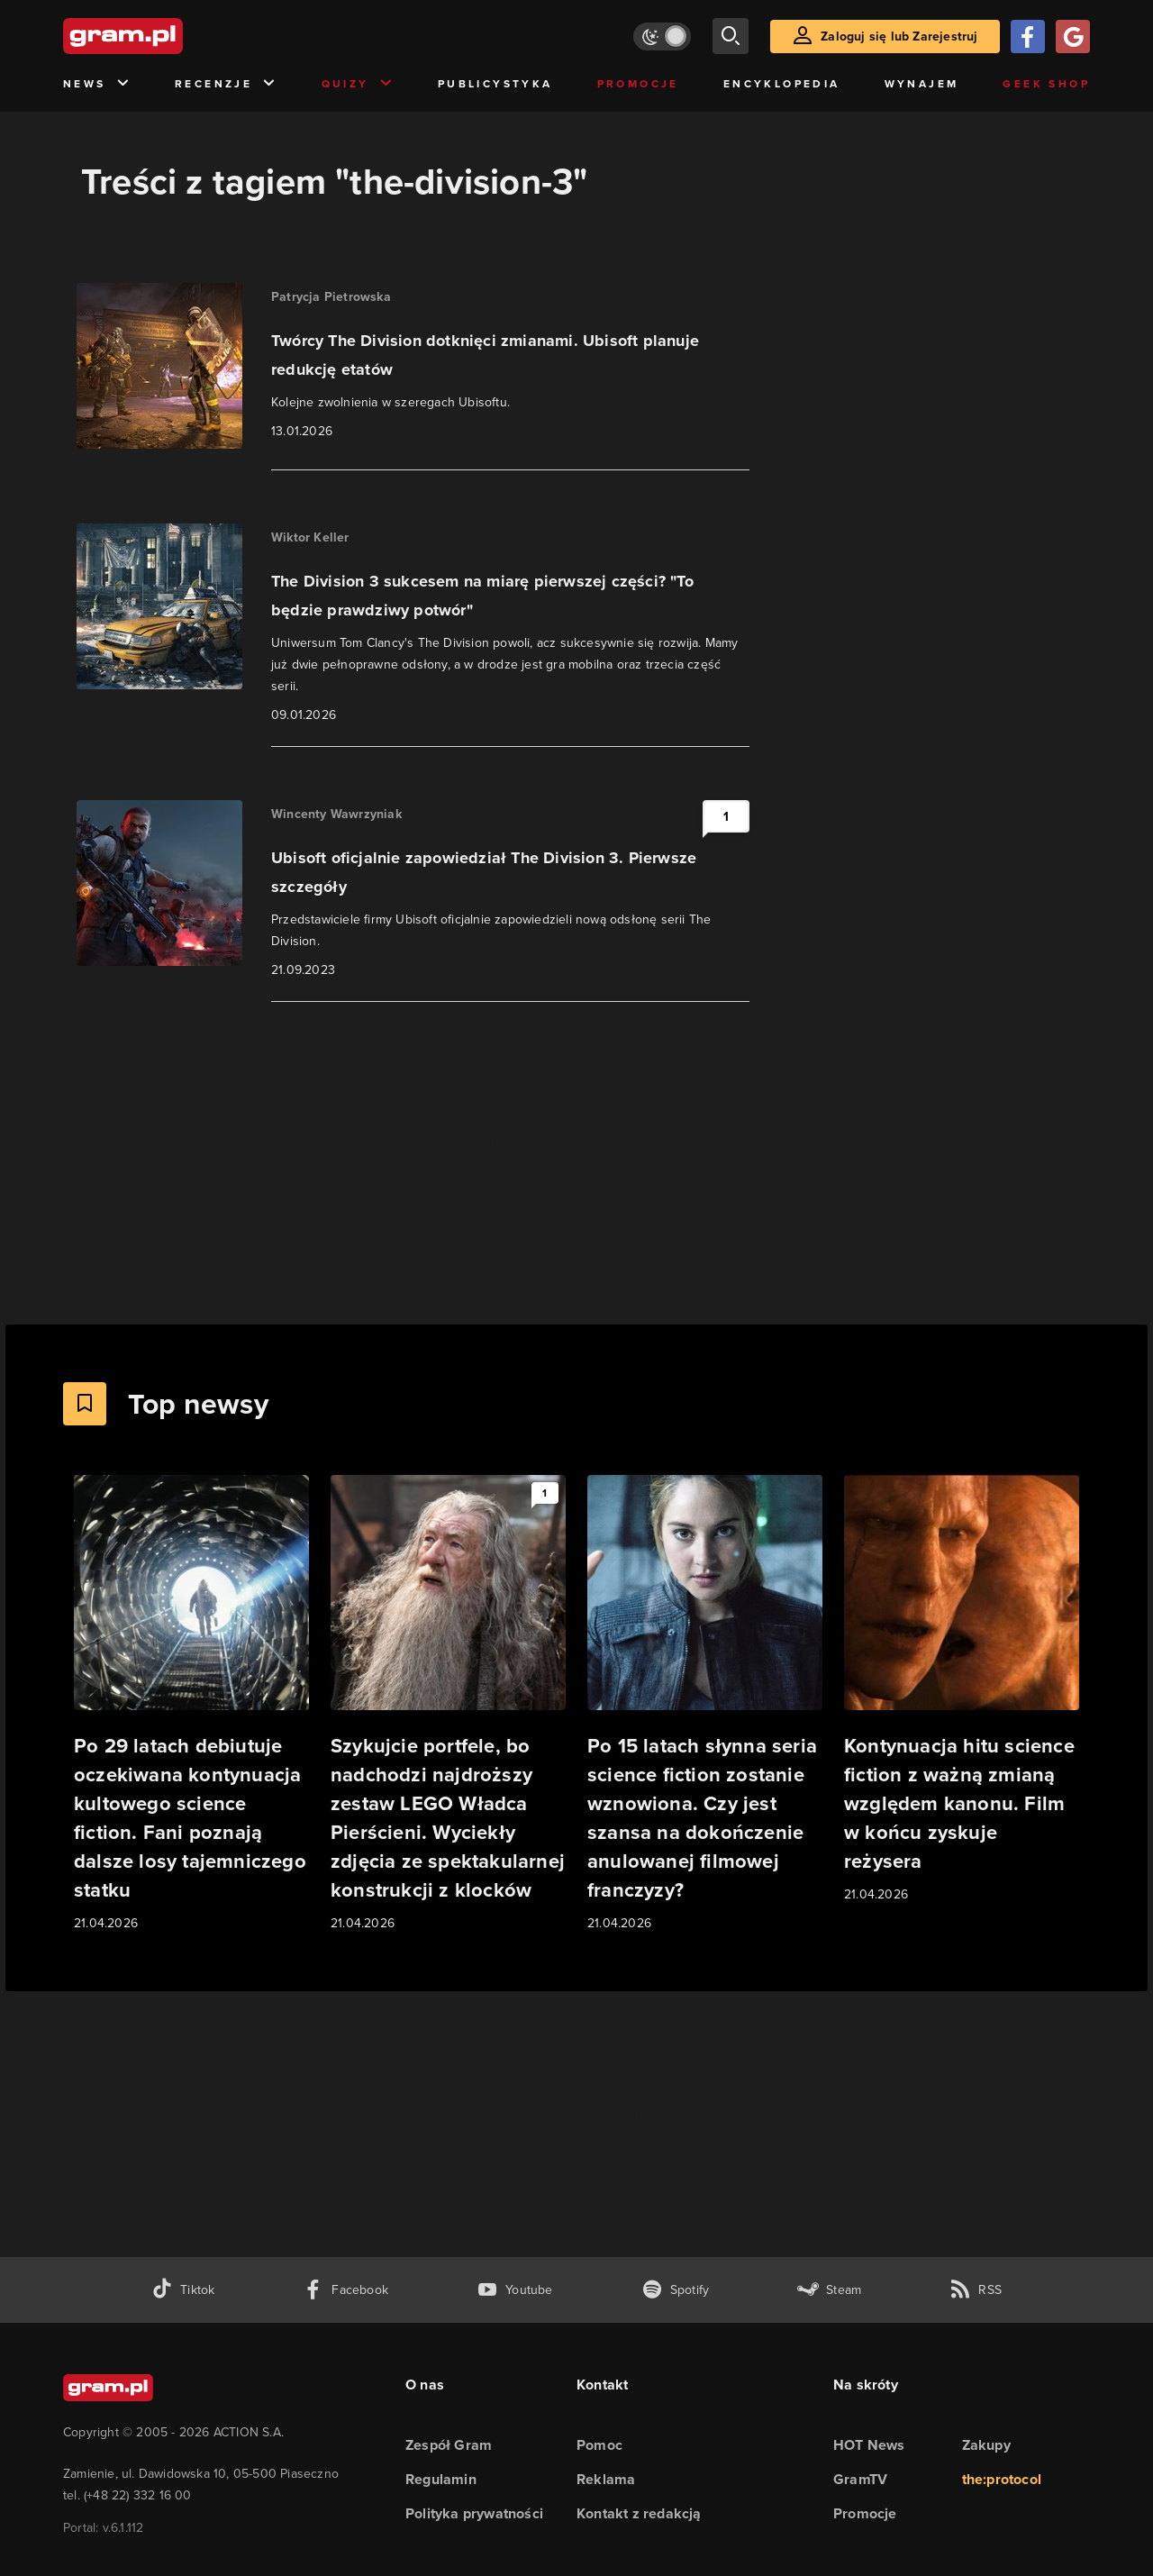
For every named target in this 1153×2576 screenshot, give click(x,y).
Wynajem (922, 84)
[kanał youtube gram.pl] (515, 2289)
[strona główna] (167, 36)
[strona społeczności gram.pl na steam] (829, 2289)
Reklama (605, 2479)
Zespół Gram (448, 2445)
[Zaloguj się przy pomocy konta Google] (1073, 36)
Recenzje (226, 84)
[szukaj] (731, 36)
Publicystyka (495, 84)
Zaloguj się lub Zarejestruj (899, 36)
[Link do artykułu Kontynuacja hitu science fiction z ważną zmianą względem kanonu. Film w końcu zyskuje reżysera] (961, 1690)
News (97, 84)
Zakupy (986, 2445)
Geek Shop (1046, 84)
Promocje (638, 84)
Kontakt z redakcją (639, 2513)
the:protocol (1001, 2479)
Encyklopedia (781, 84)
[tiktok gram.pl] (182, 2289)
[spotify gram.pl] (675, 2289)
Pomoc (599, 2445)
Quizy (358, 84)
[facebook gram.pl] (345, 2289)
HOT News (869, 2445)
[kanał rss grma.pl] (975, 2289)
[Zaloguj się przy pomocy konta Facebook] (1028, 36)
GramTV (860, 2479)
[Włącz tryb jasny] (662, 36)
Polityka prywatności (474, 2513)
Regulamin (441, 2479)
